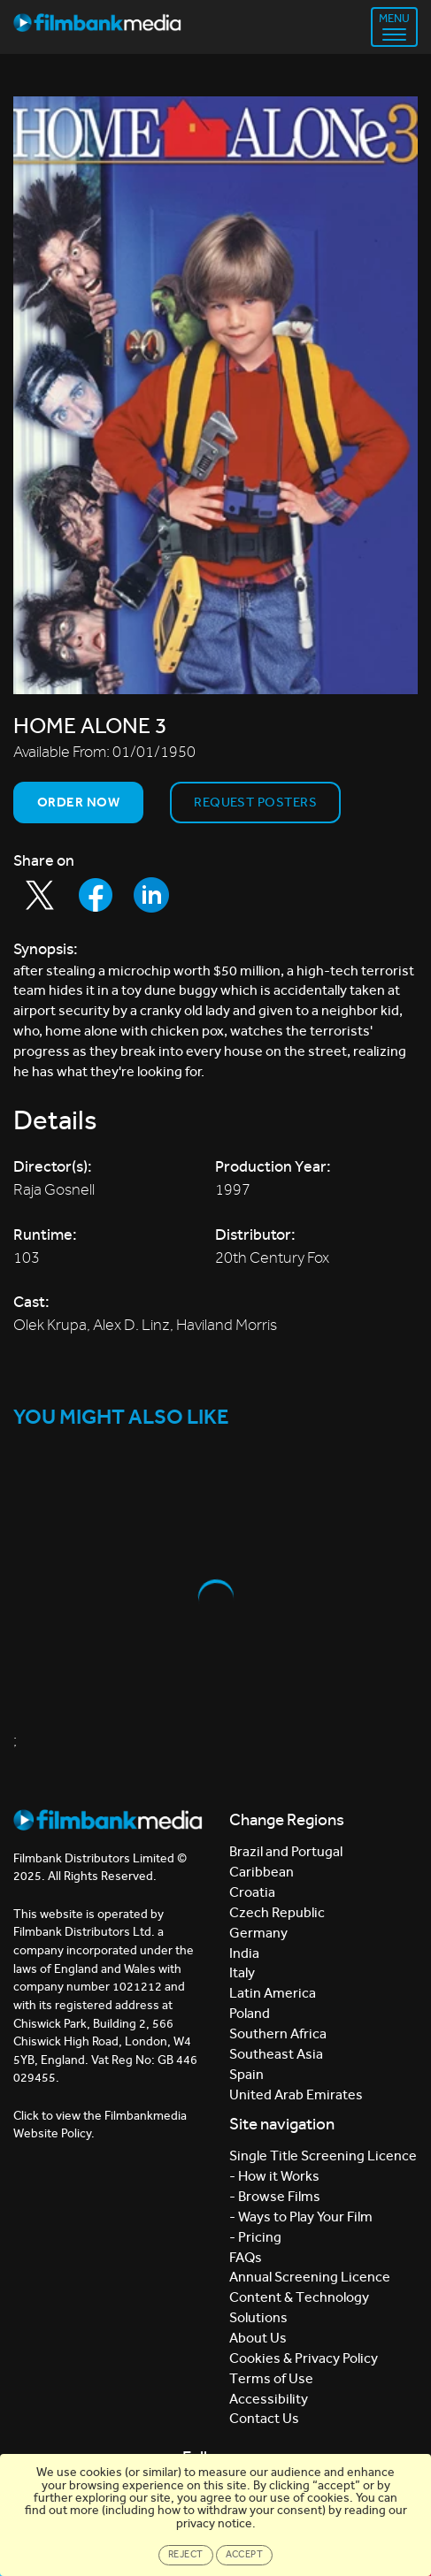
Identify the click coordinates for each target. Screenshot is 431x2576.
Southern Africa (278, 2033)
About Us (258, 2337)
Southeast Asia (276, 2053)
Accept (245, 2554)
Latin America (272, 1992)
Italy (242, 1972)
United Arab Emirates (296, 2094)
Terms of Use (271, 2378)
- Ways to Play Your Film (301, 2216)
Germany (258, 1932)
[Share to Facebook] (95, 895)
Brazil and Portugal (285, 1851)
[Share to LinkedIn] (151, 895)
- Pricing (255, 2236)
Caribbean (261, 1871)
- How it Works (274, 2175)
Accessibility (268, 2398)
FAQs (245, 2257)
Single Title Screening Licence (323, 2155)
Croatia (252, 1892)
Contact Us (264, 2418)
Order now (78, 802)
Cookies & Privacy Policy (303, 2358)
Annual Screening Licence (309, 2276)
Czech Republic (277, 1912)
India (244, 1953)
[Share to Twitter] (39, 895)
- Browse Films (274, 2196)
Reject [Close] (186, 2554)
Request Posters (255, 802)
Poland (249, 2013)
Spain (246, 2074)
